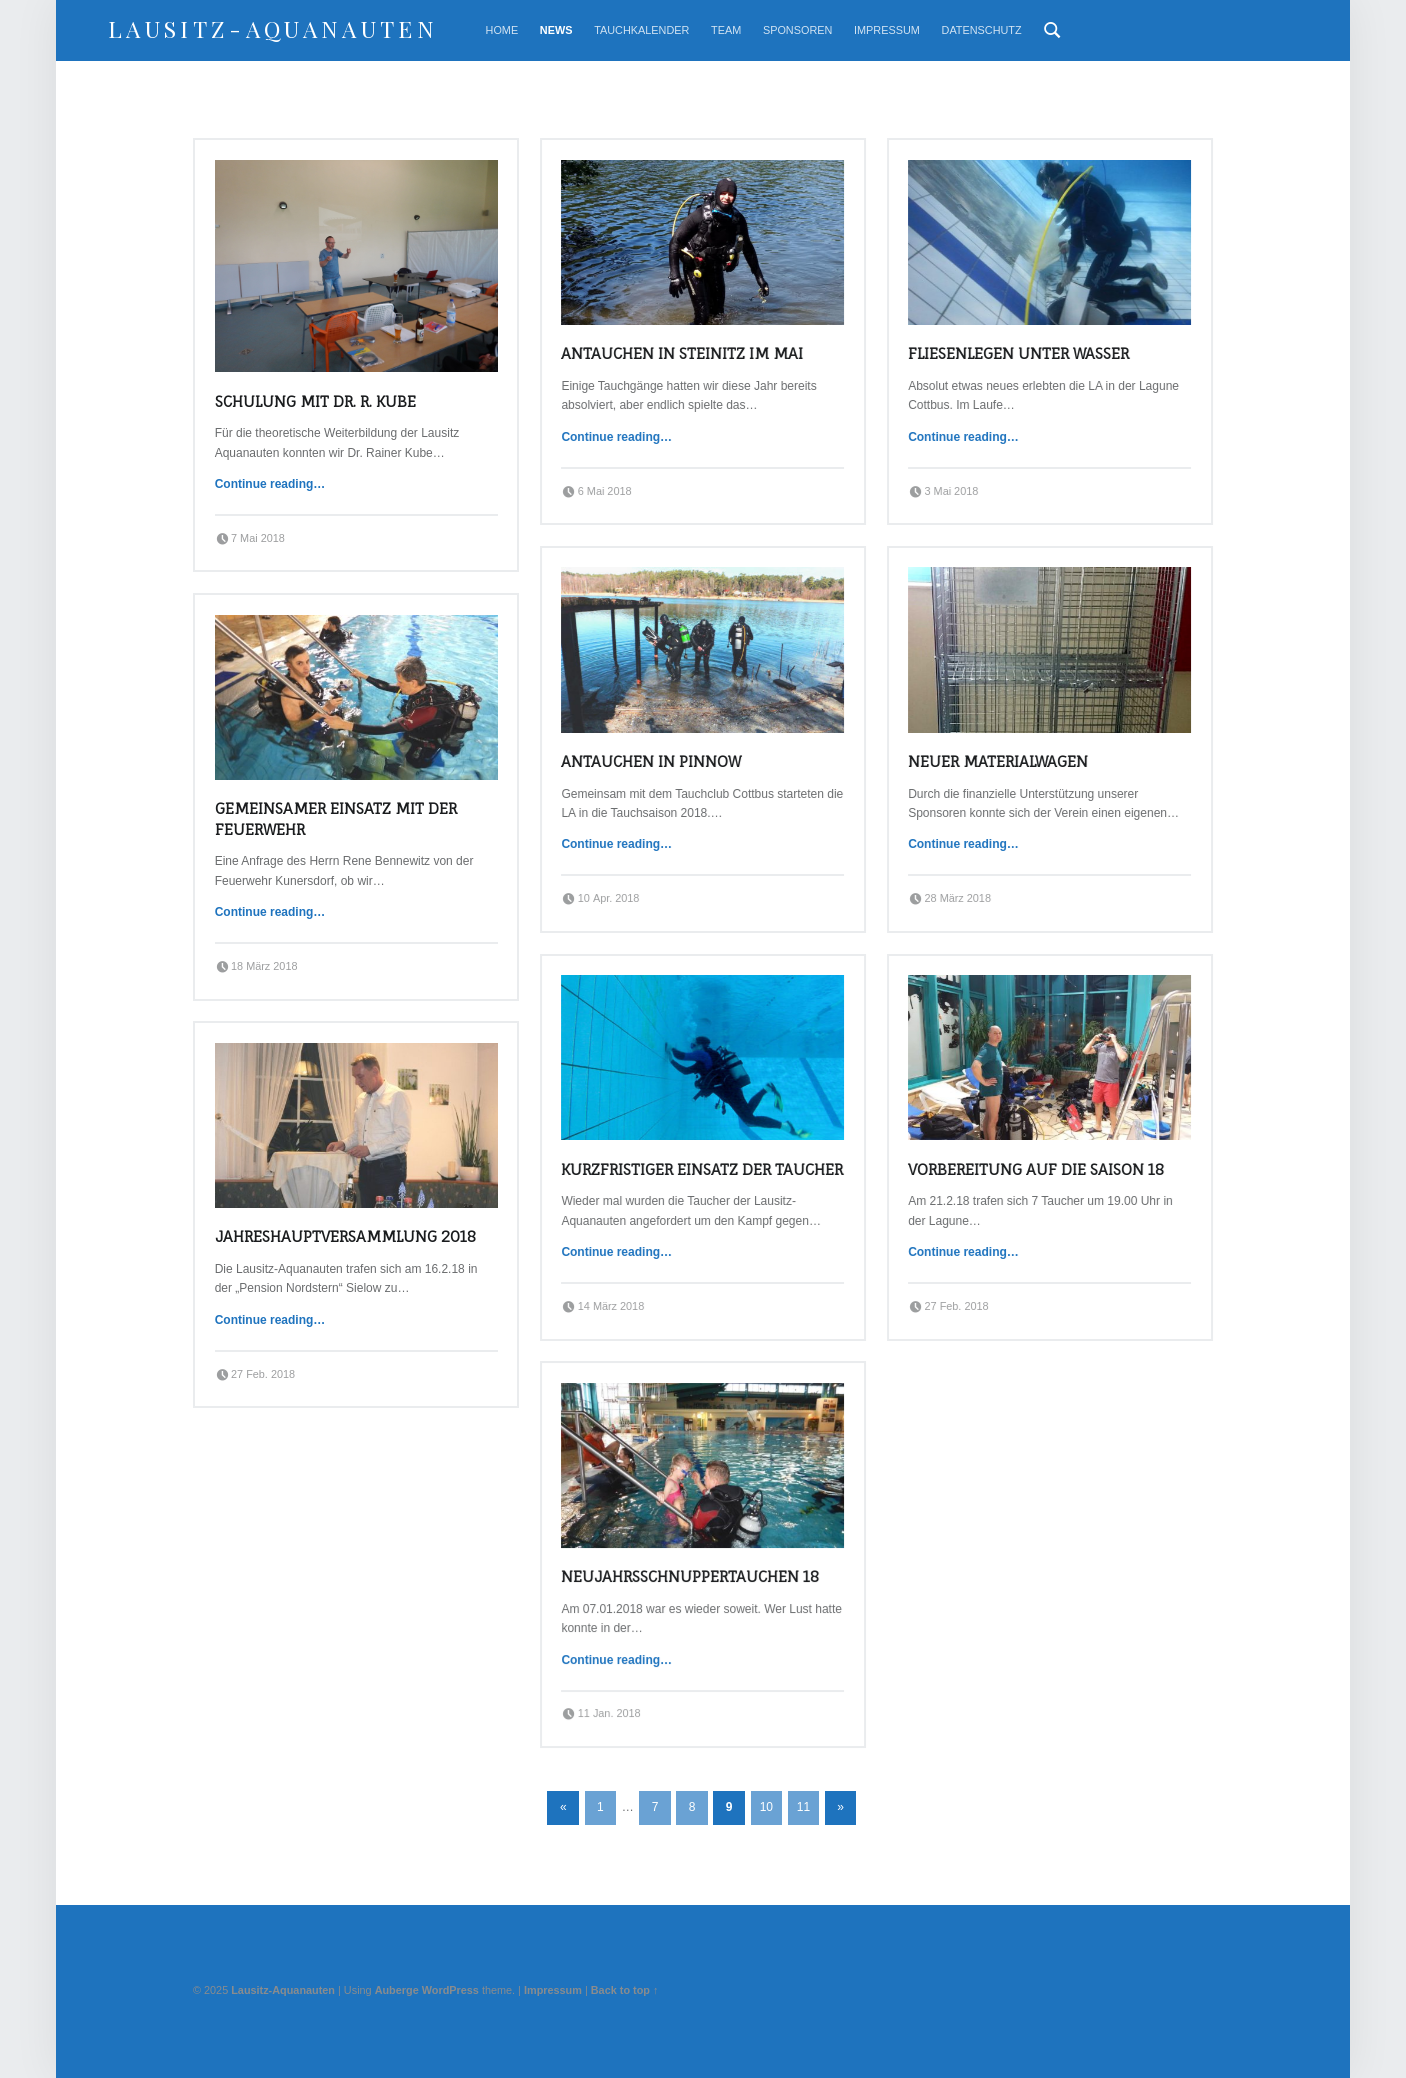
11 (803, 1807)
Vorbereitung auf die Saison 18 (1036, 1169)
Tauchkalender (641, 30)
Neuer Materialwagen (998, 761)
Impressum (887, 30)
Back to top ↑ (625, 1990)
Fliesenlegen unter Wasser (1018, 353)
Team (726, 30)
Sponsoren (797, 30)
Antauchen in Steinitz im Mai (682, 353)
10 (766, 1807)
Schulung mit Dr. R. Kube (315, 401)
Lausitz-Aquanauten (273, 28)
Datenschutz (982, 30)
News (556, 30)
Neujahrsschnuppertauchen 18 (690, 1576)
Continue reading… (270, 484)
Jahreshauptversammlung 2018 (345, 1236)
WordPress (450, 1990)
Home (502, 30)
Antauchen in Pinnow (651, 761)
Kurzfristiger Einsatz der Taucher (702, 1169)
